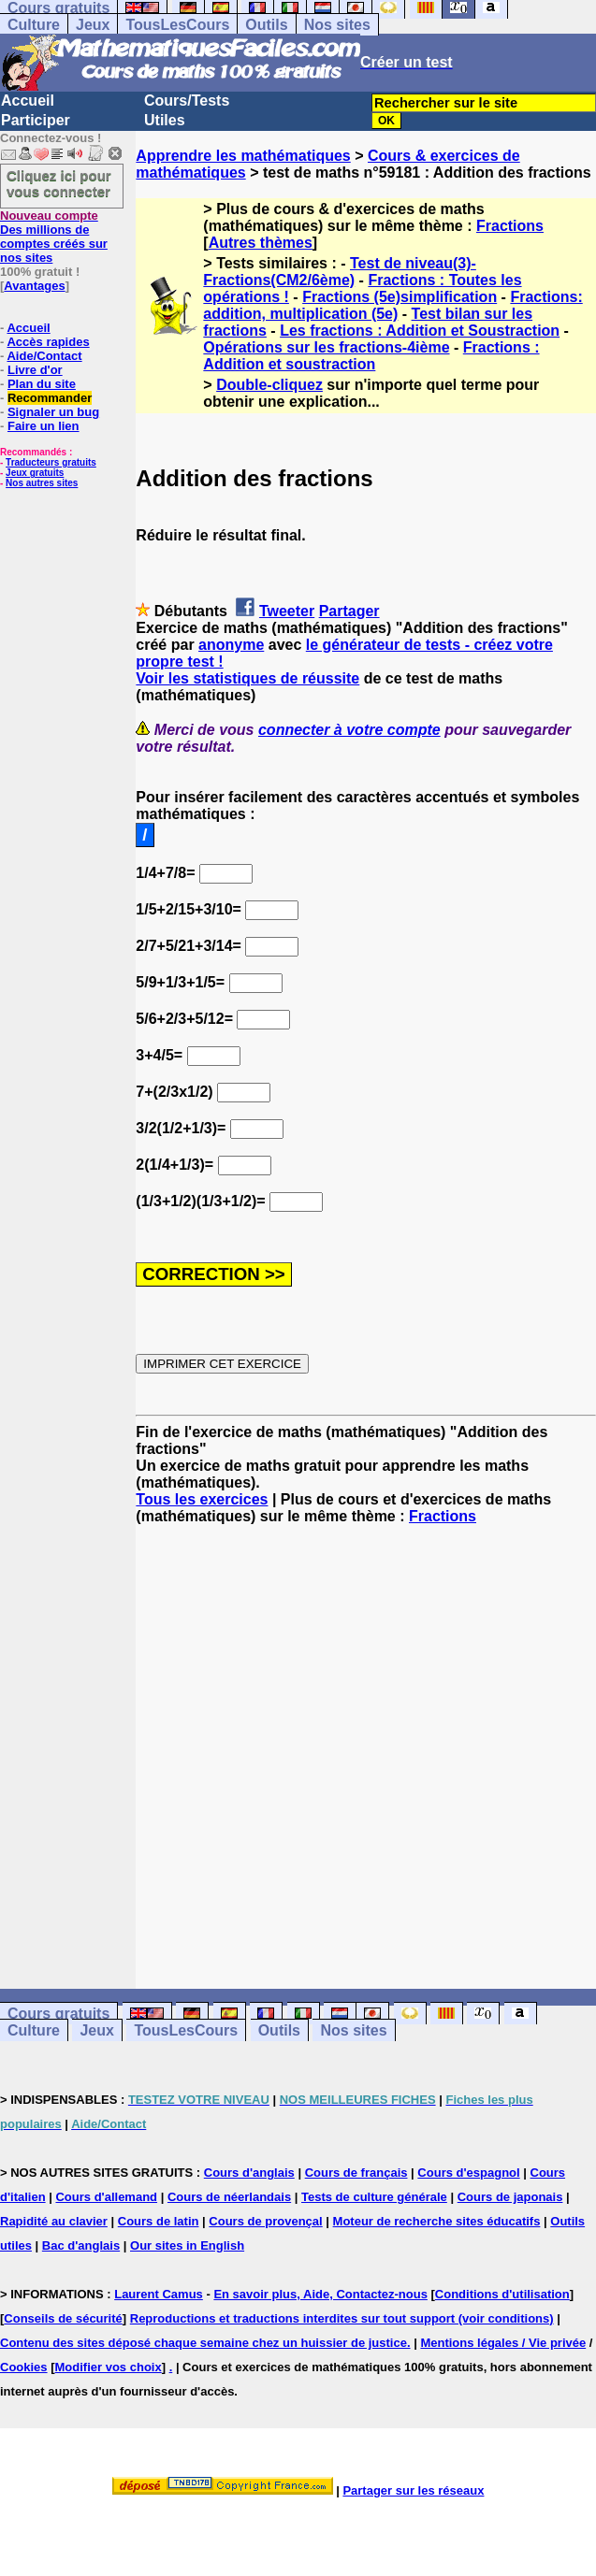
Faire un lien (43, 426)
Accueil (27, 100)
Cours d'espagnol (468, 2173)
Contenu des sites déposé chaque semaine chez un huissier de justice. (205, 2343)
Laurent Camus (158, 2294)
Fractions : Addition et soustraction (371, 355)
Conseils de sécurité (63, 2318)
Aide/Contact (44, 356)
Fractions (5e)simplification (399, 297)
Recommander (49, 398)
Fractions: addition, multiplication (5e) (392, 305)
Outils (266, 25)
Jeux (92, 25)
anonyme (231, 645)
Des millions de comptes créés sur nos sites (54, 237)
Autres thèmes (261, 243)
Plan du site (41, 384)
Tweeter (286, 611)
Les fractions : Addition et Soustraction (420, 330)
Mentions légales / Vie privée (503, 2343)
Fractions (510, 226)
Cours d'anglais (249, 2173)
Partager (349, 611)
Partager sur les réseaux (413, 2490)
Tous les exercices (202, 1499)
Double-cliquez (269, 385)
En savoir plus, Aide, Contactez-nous (320, 2294)
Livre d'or (35, 370)
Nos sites (337, 25)
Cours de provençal (265, 2221)
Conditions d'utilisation (502, 2294)
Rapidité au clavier (54, 2221)
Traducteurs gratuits (51, 462)
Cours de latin (158, 2221)
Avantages (34, 286)
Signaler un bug (53, 412)
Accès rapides (48, 342)
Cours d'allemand (106, 2197)
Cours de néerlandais (229, 2197)
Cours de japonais (510, 2197)
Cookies (24, 2367)
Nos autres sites (42, 483)
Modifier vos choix (108, 2367)
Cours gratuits (58, 2014)
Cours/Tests (186, 100)
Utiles (164, 120)
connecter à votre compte (349, 730)
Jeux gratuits (35, 473)
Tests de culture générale (374, 2197)
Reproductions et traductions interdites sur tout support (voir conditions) (342, 2318)
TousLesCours (177, 25)
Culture (33, 25)
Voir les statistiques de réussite (247, 678)
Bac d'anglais (81, 2245)
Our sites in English (187, 2245)
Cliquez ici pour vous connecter (59, 183)
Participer (35, 120)
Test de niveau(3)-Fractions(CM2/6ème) (339, 271)
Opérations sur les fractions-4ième (326, 347)
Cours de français (356, 2173)
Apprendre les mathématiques (243, 156)
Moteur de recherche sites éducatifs (437, 2221)
